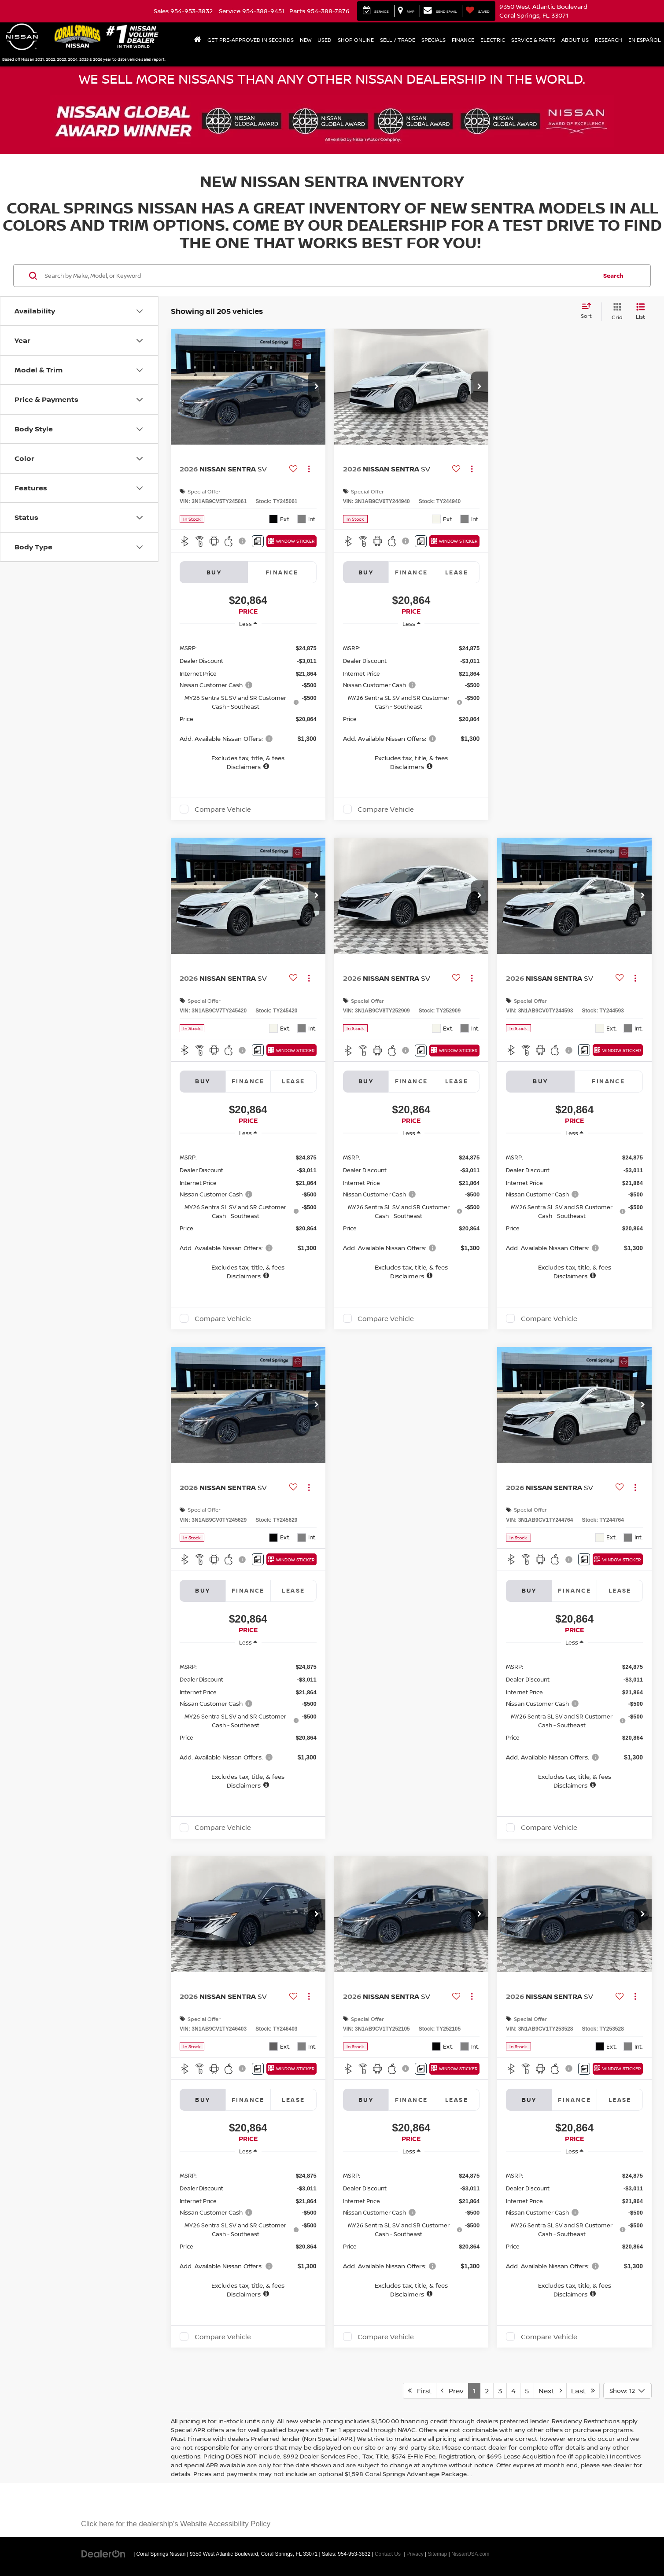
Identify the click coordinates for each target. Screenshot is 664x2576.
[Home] (197, 40)
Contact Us (388, 2554)
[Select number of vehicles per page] (627, 2391)
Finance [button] (463, 40)
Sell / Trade (397, 40)
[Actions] (309, 469)
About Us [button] (575, 40)
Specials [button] (433, 40)
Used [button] (324, 40)
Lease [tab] (456, 572)
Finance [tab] (282, 572)
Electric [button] (492, 40)
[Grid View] (615, 311)
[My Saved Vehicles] (477, 11)
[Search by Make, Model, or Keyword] (319, 275)
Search (613, 276)
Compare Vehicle (223, 809)
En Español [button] (644, 40)
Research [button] (608, 40)
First (420, 2391)
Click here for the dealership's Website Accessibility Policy (175, 2524)
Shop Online (356, 40)
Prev (452, 2391)
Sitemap (437, 2554)
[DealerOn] (103, 2553)
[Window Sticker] (291, 541)
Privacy (415, 2554)
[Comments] (258, 541)
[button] (316, 387)
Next (550, 2391)
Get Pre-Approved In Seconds (250, 40)
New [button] (305, 40)
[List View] (640, 311)
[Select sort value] (588, 311)
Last (583, 2391)
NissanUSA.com (470, 2554)
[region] (248, 702)
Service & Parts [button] (533, 40)
